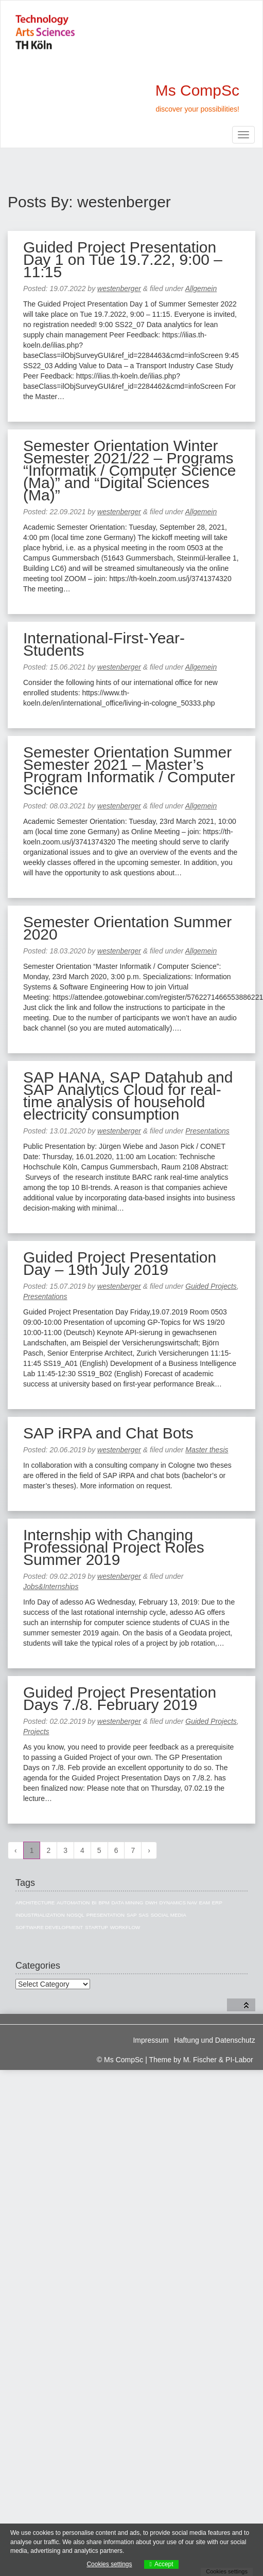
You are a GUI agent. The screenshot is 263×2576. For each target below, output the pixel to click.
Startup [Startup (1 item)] (96, 1927)
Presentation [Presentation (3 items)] (105, 1915)
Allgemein (201, 288)
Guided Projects (211, 1286)
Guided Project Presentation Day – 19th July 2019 (119, 1263)
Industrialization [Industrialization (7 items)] (40, 1915)
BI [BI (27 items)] (94, 1902)
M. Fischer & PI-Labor (218, 2060)
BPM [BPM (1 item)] (103, 1902)
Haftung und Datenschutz (214, 2040)
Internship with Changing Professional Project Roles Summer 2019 (113, 1547)
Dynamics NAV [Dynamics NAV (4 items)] (178, 1902)
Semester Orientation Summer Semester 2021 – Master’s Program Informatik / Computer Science (129, 771)
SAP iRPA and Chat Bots (108, 1433)
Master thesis (206, 1450)
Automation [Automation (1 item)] (73, 1902)
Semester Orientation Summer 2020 (127, 928)
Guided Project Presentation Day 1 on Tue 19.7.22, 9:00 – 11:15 (122, 259)
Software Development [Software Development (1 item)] (49, 1927)
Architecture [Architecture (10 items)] (35, 1902)
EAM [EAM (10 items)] (204, 1902)
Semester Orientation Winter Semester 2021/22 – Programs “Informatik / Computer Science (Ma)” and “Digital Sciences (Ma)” (129, 470)
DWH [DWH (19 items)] (151, 1902)
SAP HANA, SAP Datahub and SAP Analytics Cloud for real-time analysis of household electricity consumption (128, 1096)
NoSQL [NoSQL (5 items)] (75, 1915)
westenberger (119, 288)
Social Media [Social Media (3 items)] (168, 1915)
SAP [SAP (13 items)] (132, 1915)
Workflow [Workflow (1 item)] (125, 1927)
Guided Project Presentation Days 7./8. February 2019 (119, 1698)
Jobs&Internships (50, 1586)
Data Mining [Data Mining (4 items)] (127, 1902)
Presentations (207, 1131)
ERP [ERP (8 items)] (217, 1902)
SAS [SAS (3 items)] (143, 1915)
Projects (36, 1731)
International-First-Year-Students (104, 644)
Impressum (150, 2040)
